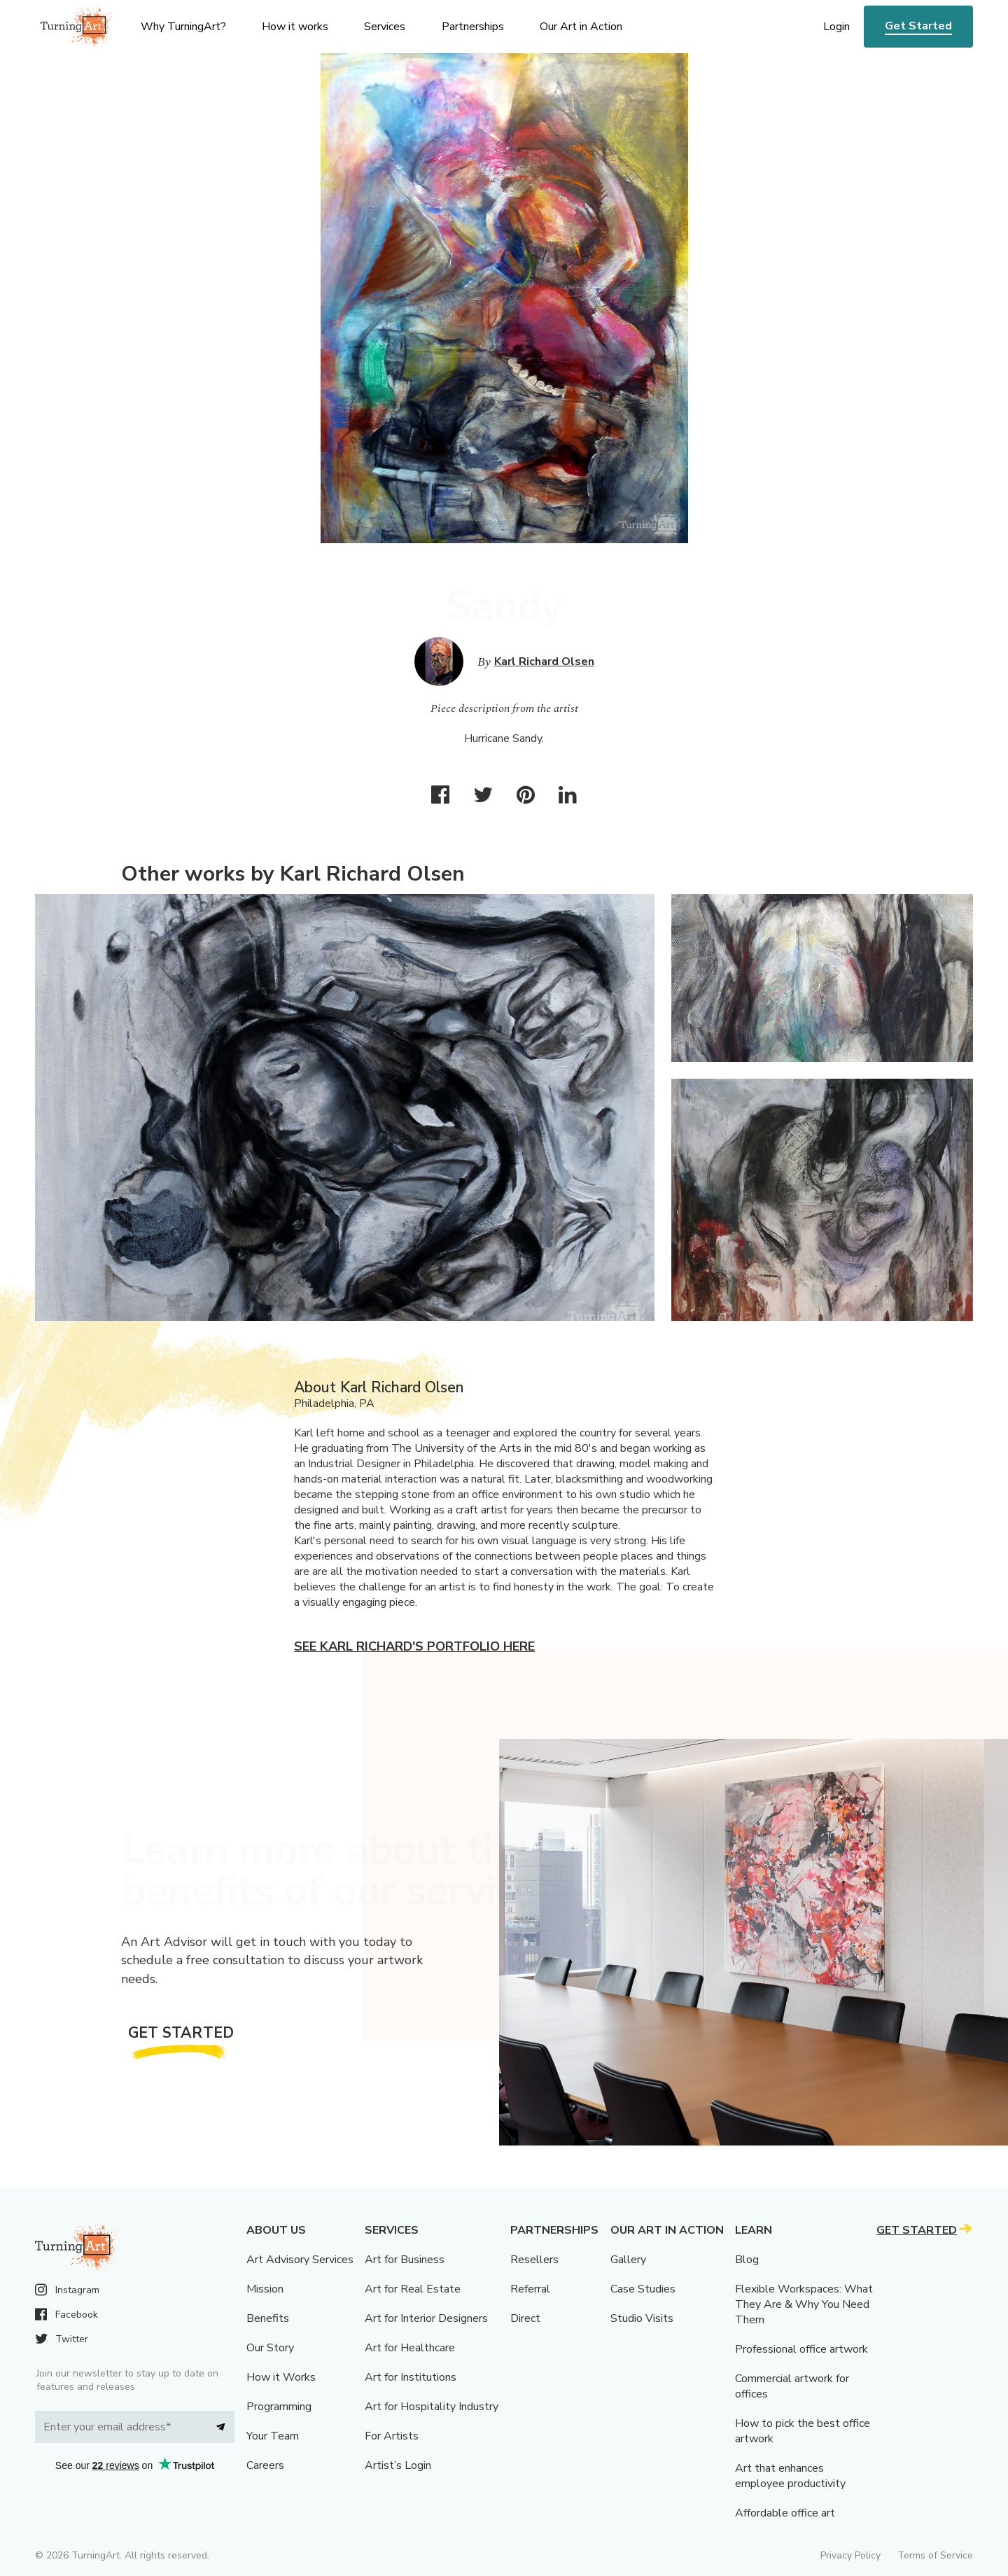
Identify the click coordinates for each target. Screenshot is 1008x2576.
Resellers (534, 2259)
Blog (747, 2259)
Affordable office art (785, 2513)
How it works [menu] (295, 26)
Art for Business (404, 2259)
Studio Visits (641, 2318)
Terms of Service (935, 2555)
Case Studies (643, 2289)
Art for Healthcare (410, 2348)
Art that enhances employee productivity (790, 2475)
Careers (265, 2465)
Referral (530, 2289)
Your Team (272, 2436)
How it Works (281, 2377)
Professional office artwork (801, 2349)
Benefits (267, 2318)
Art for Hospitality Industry (431, 2406)
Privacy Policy (850, 2555)
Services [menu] (384, 26)
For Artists (392, 2436)
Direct (525, 2318)
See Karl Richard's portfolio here (414, 1646)
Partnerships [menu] (473, 26)
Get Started (918, 26)
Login (836, 26)
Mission (265, 2289)
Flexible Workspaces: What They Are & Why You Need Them (804, 2304)
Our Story (270, 2348)
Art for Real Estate (413, 2289)
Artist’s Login (398, 2465)
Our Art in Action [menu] (581, 26)
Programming (279, 2406)
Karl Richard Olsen (544, 661)
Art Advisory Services (300, 2259)
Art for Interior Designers (426, 2318)
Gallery (628, 2259)
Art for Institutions (410, 2377)
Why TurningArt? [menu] (183, 26)
